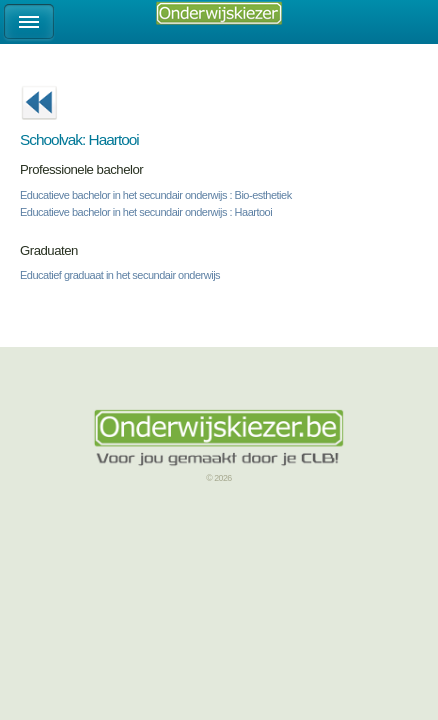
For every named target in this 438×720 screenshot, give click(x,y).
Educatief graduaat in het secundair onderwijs (120, 275)
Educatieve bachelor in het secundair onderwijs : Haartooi (146, 212)
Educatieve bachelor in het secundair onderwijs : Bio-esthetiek (156, 195)
